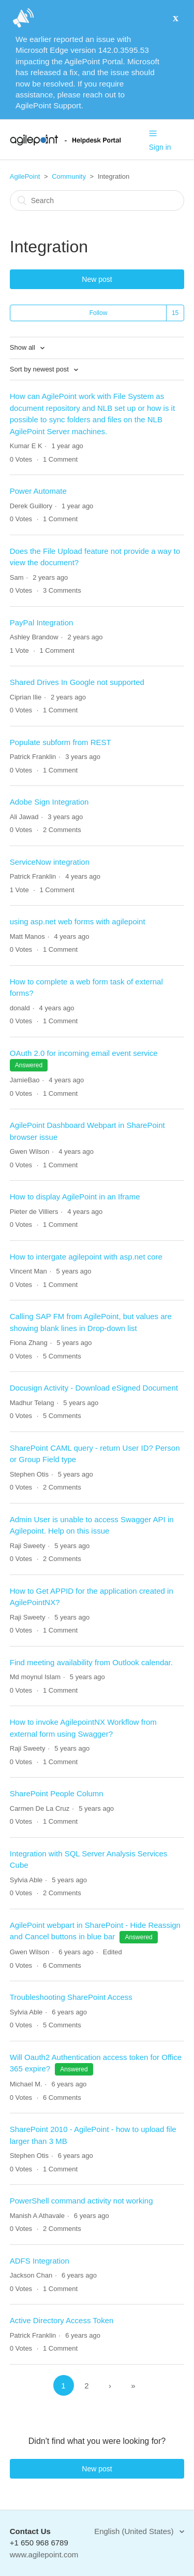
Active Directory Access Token (62, 2320)
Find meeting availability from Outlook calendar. (91, 1662)
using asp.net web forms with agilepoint (77, 921)
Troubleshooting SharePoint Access (71, 1997)
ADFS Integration (39, 2260)
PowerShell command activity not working (81, 2200)
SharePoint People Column (56, 1793)
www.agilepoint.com (44, 2554)
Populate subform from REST (60, 742)
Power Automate (38, 490)
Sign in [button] (160, 147)
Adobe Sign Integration (49, 801)
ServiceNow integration (49, 861)
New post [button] (97, 279)
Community (69, 176)
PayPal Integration (41, 622)
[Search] (97, 200)
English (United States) (135, 2531)
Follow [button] (98, 313)
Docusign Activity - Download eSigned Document (94, 1387)
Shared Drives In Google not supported (77, 682)
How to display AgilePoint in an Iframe (75, 1196)
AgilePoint (25, 176)
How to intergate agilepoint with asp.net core (86, 1256)
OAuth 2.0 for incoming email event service (84, 1053)
